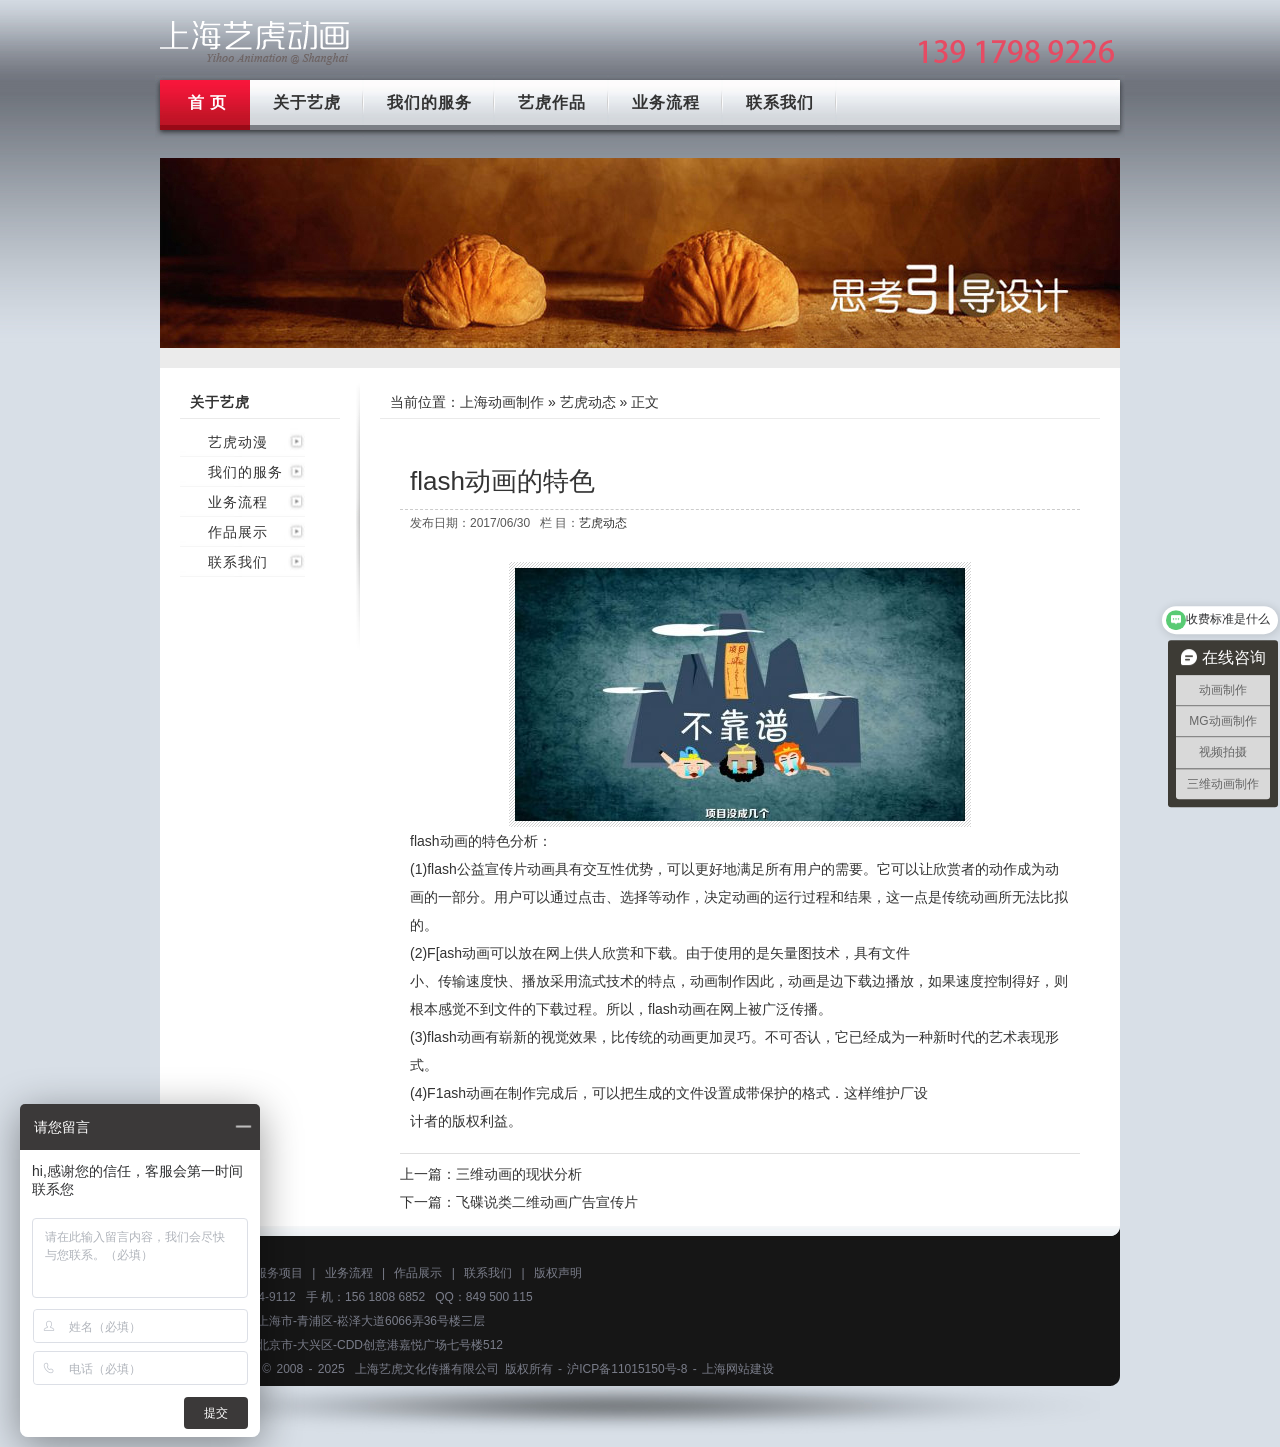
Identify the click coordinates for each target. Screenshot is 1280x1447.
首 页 (207, 102)
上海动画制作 (502, 402)
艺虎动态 (588, 402)
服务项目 (279, 1273)
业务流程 (666, 102)
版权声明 (558, 1273)
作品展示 (238, 532)
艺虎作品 (552, 102)
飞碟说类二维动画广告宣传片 (547, 1202)
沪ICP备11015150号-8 (627, 1369)
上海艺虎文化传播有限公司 (427, 1369)
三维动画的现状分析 (519, 1174)
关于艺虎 (307, 102)
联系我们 (780, 102)
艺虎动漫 (238, 442)
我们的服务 (429, 102)
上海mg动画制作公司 (255, 42)
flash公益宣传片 (477, 869)
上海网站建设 (738, 1369)
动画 (746, 897)
